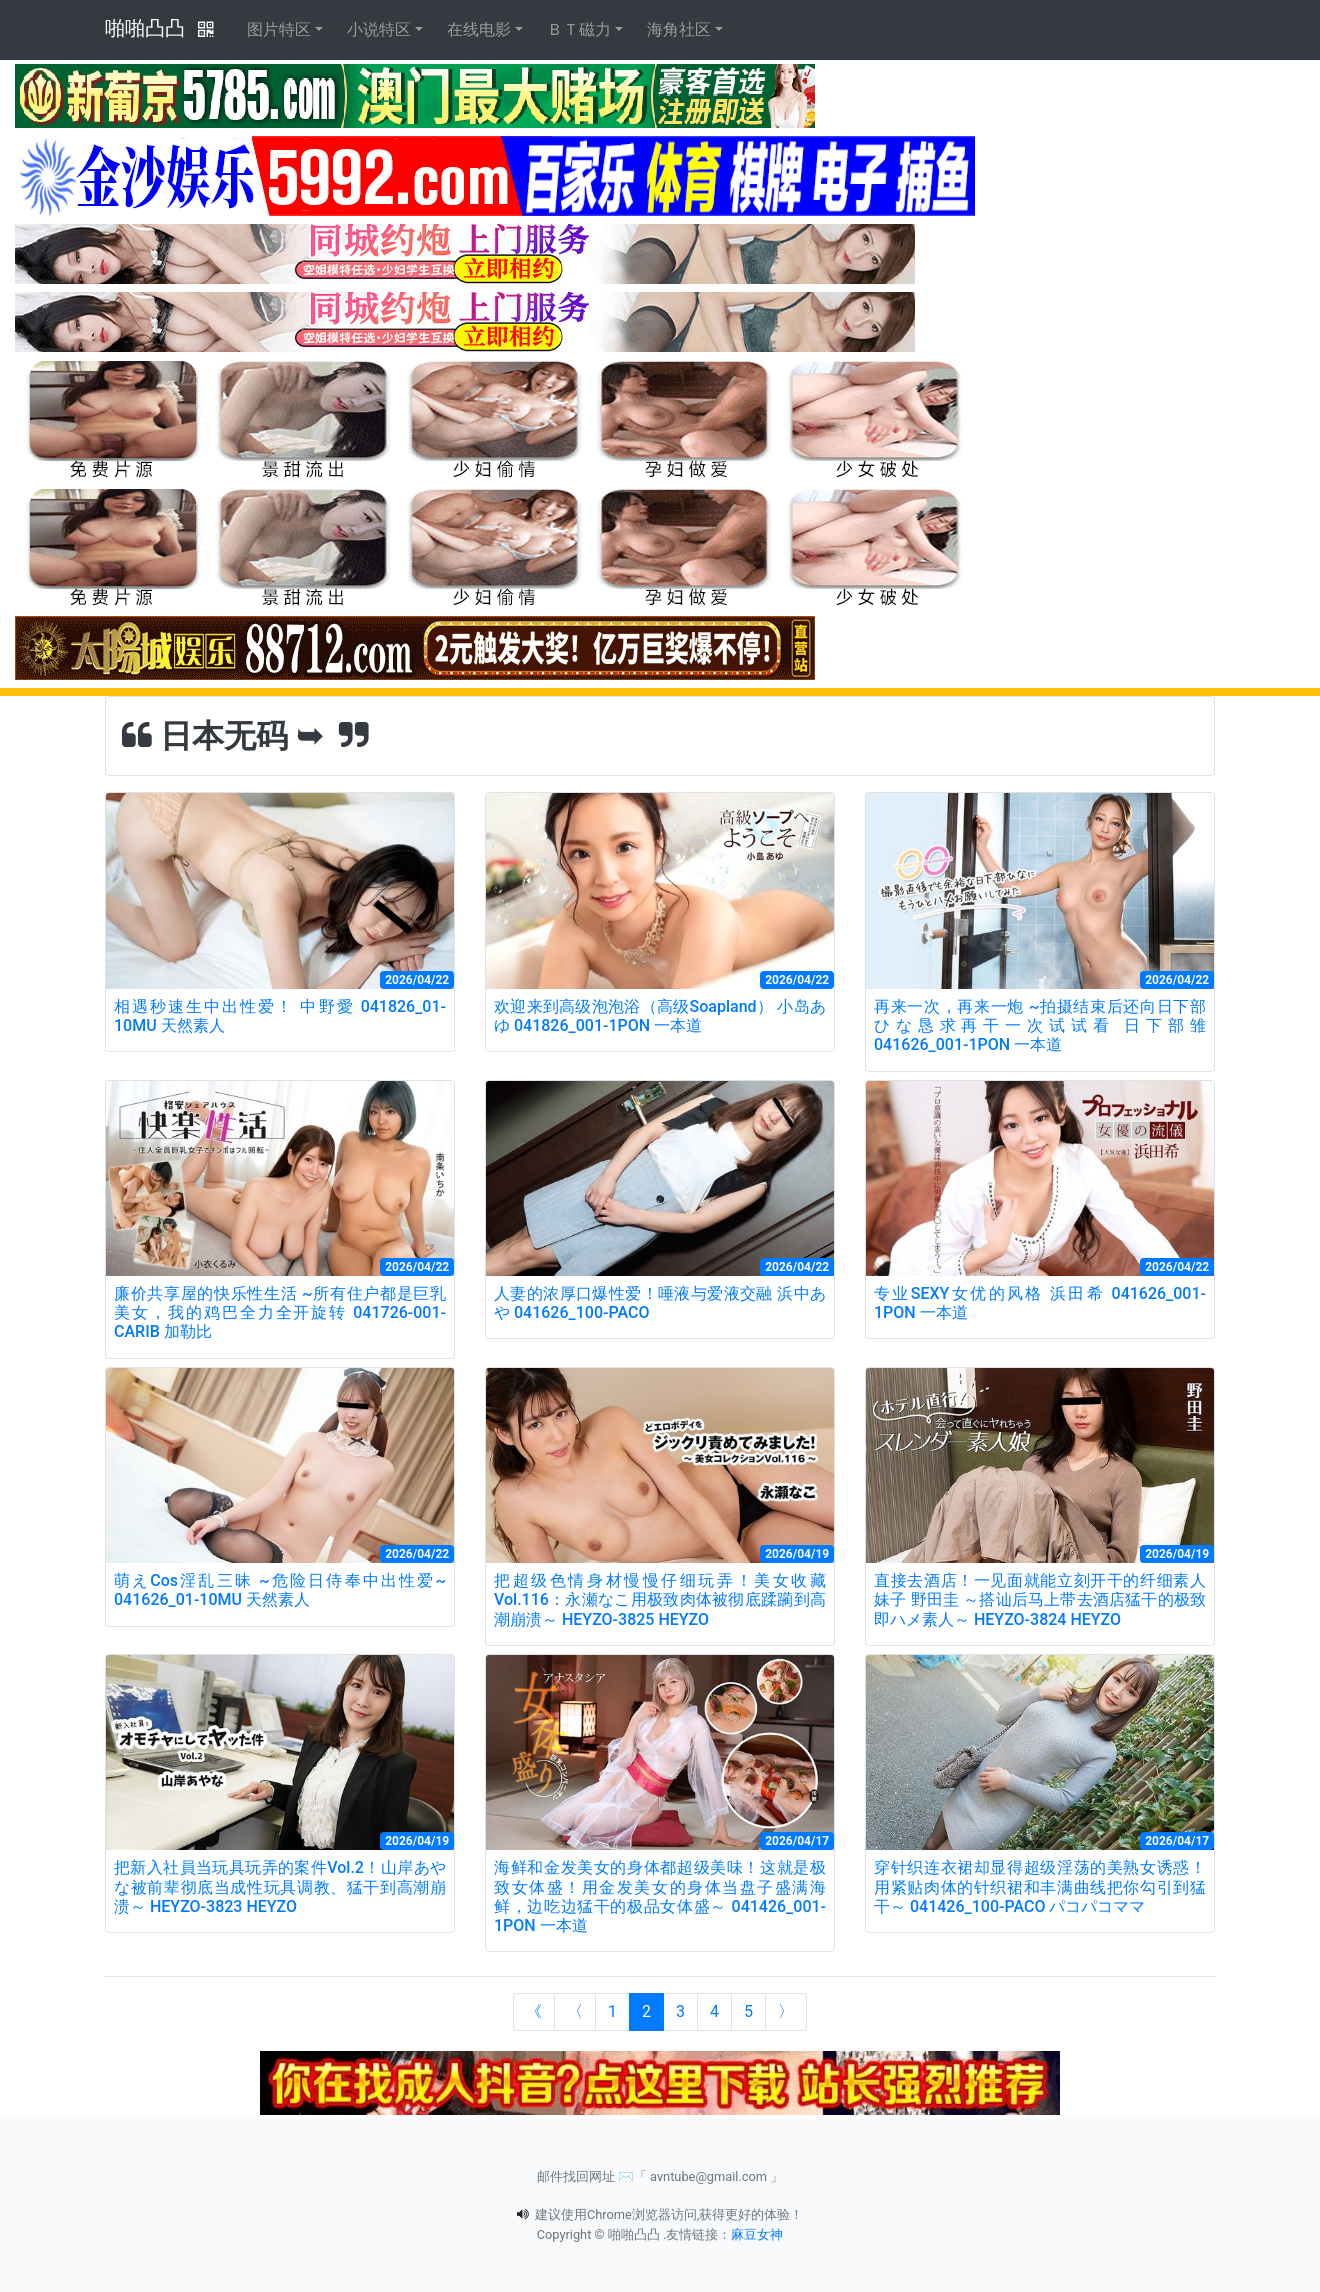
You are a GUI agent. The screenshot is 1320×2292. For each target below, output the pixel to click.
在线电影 (479, 29)
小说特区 (379, 29)
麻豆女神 (757, 2234)
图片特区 (279, 29)
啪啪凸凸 (145, 28)
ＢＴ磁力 (579, 29)
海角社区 (679, 29)
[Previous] (575, 2012)
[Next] (786, 2012)
